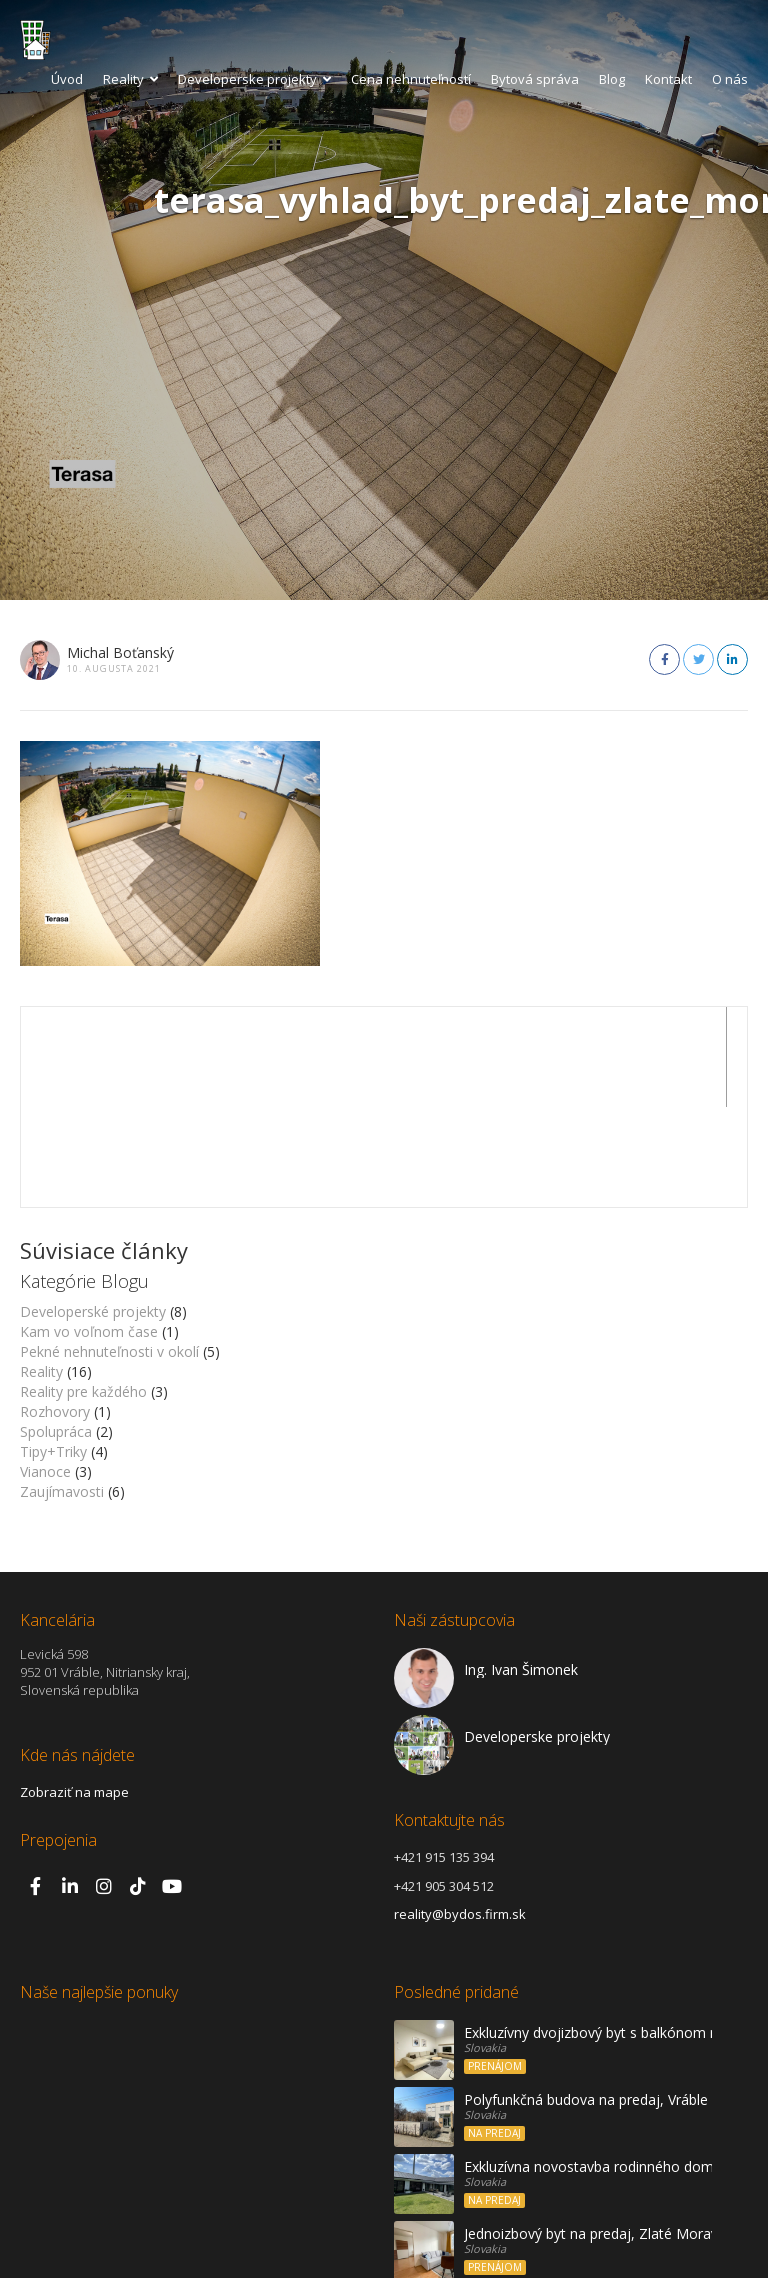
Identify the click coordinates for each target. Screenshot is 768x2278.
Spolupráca (56, 1331)
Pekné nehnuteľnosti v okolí (109, 1251)
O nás (730, 79)
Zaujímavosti (62, 1391)
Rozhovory (55, 1311)
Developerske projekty (254, 79)
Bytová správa (535, 79)
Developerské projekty (93, 1211)
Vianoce (45, 1371)
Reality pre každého (83, 1291)
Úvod (67, 79)
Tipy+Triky (53, 1351)
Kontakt (668, 79)
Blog (612, 79)
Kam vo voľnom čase (89, 1231)
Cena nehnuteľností (411, 79)
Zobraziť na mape (74, 1692)
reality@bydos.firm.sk (460, 1814)
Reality (130, 79)
